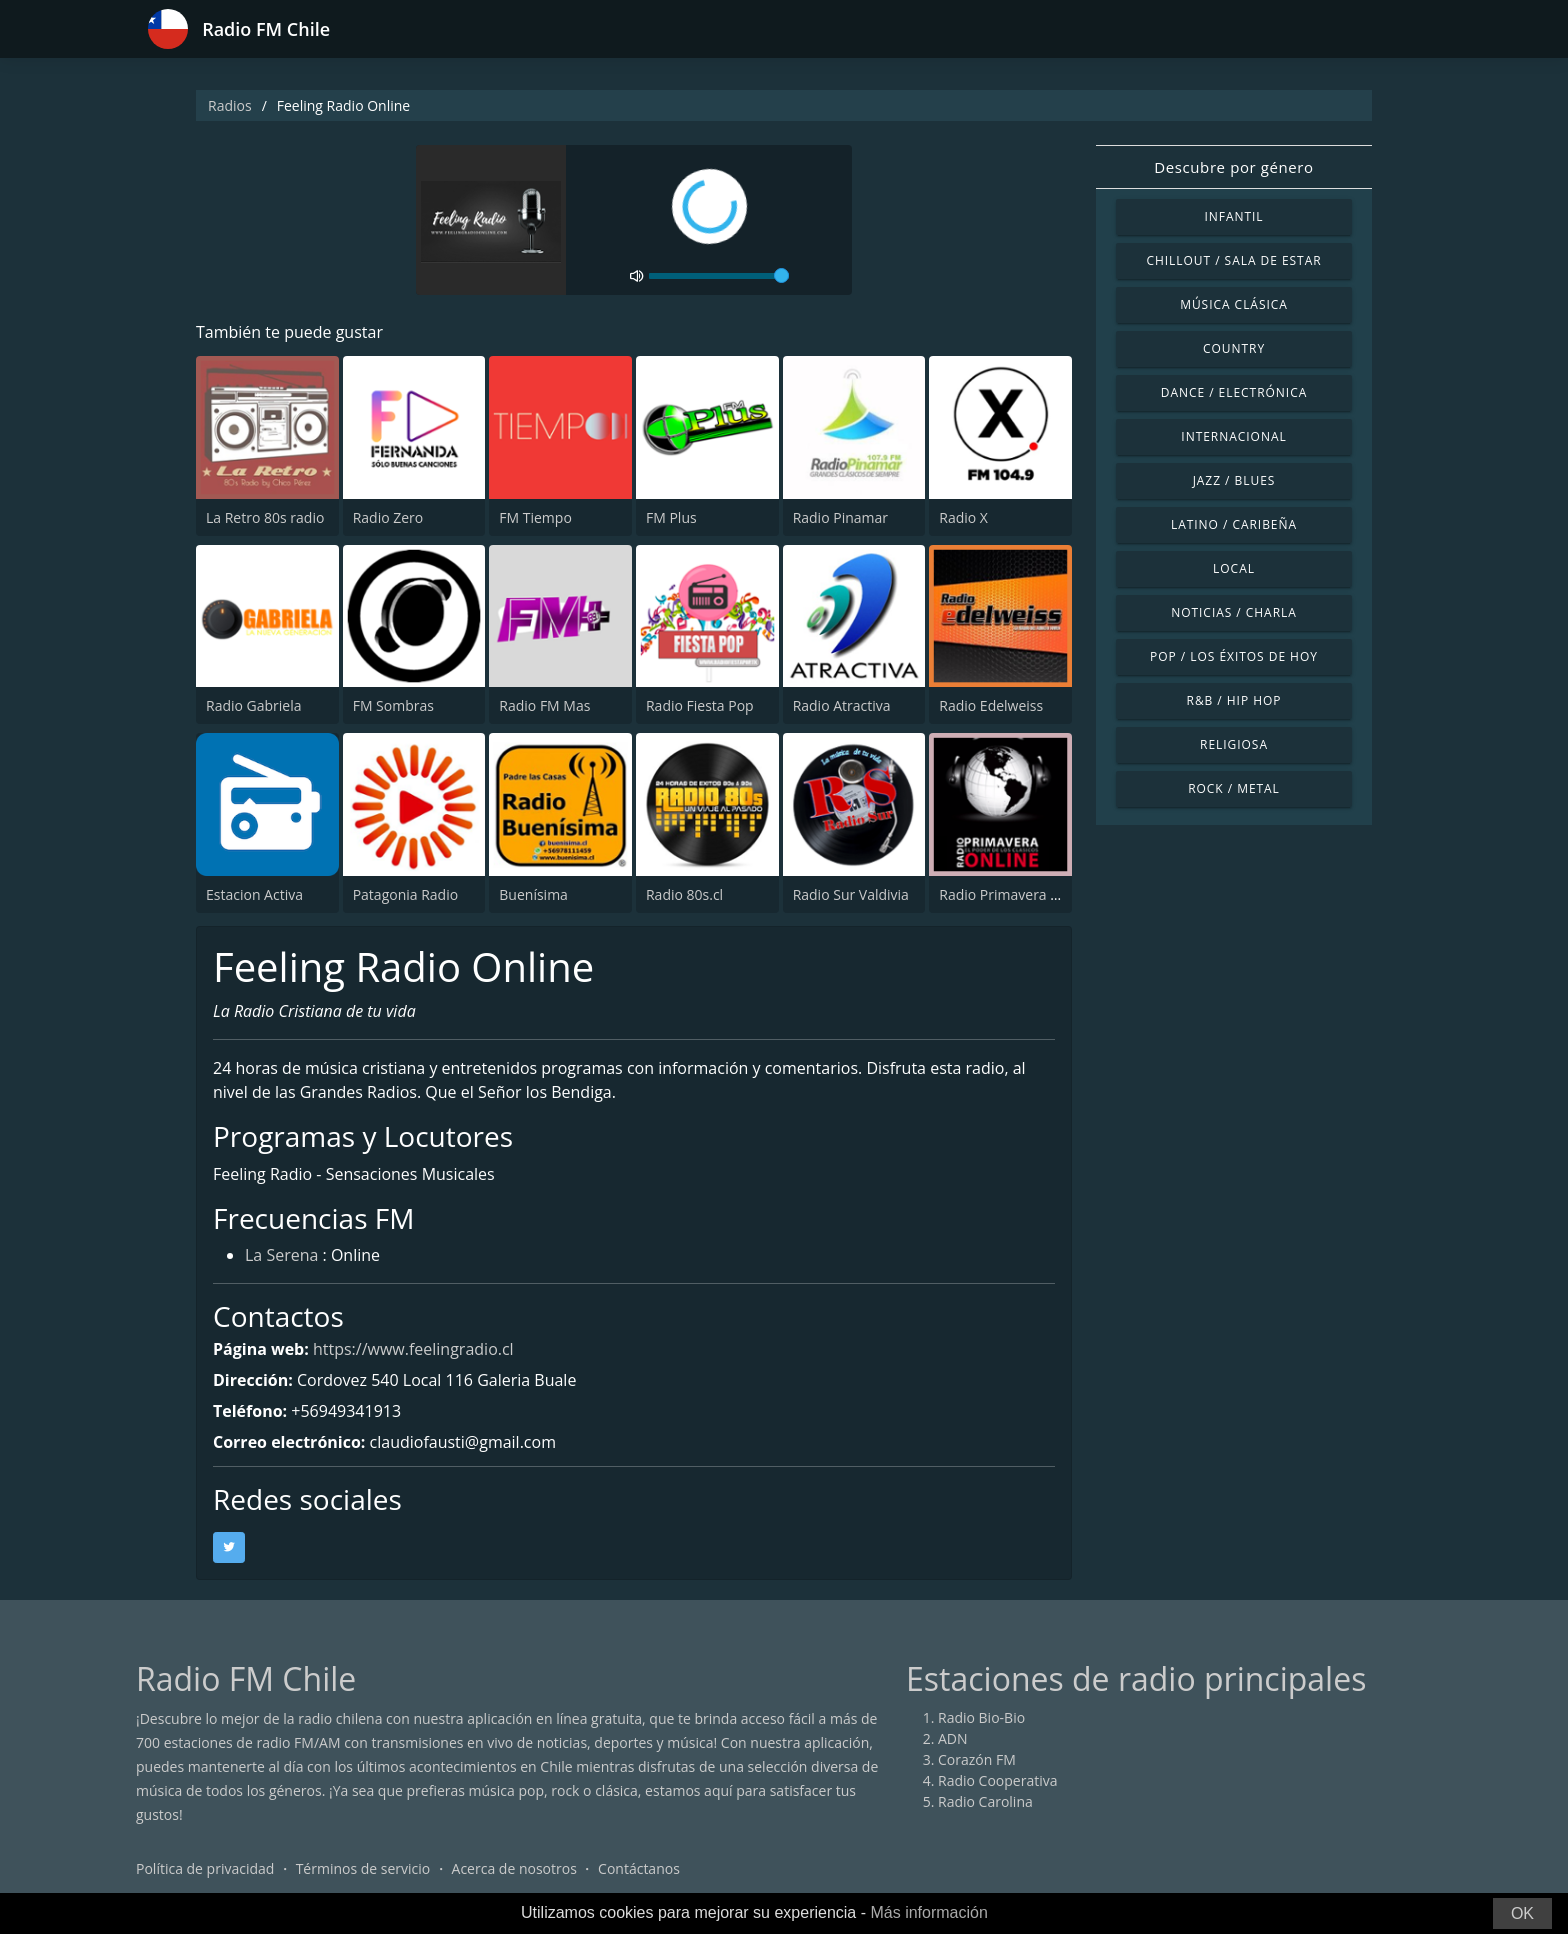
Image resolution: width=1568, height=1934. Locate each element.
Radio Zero (388, 517)
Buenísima (533, 894)
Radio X (963, 517)
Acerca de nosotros (514, 1868)
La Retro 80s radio (265, 517)
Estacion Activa (254, 894)
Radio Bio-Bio (981, 1717)
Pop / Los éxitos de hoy (1234, 656)
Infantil (1233, 216)
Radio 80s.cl (684, 894)
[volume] (719, 276)
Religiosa (1234, 744)
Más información (928, 1912)
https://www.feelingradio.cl (413, 1349)
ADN (953, 1738)
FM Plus (671, 517)
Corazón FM (977, 1759)
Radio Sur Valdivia (851, 894)
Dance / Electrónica (1234, 392)
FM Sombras (393, 705)
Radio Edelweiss (991, 705)
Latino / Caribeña (1234, 524)
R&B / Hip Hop (1234, 700)
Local (1234, 568)
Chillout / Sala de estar (1233, 260)
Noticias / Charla (1234, 612)
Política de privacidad (205, 1868)
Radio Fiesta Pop (700, 705)
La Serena (281, 1255)
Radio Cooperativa (997, 1780)
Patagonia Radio (405, 894)
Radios (230, 105)
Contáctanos (639, 1868)
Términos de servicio (363, 1868)
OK (1522, 1913)
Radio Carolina (985, 1801)
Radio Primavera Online (1016, 894)
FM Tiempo (535, 517)
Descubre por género (1233, 167)
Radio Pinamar (840, 517)
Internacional (1233, 436)
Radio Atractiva (842, 705)
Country (1234, 348)
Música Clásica (1234, 304)
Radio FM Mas (544, 705)
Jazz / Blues (1234, 480)
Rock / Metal (1234, 788)
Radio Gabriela (254, 705)
